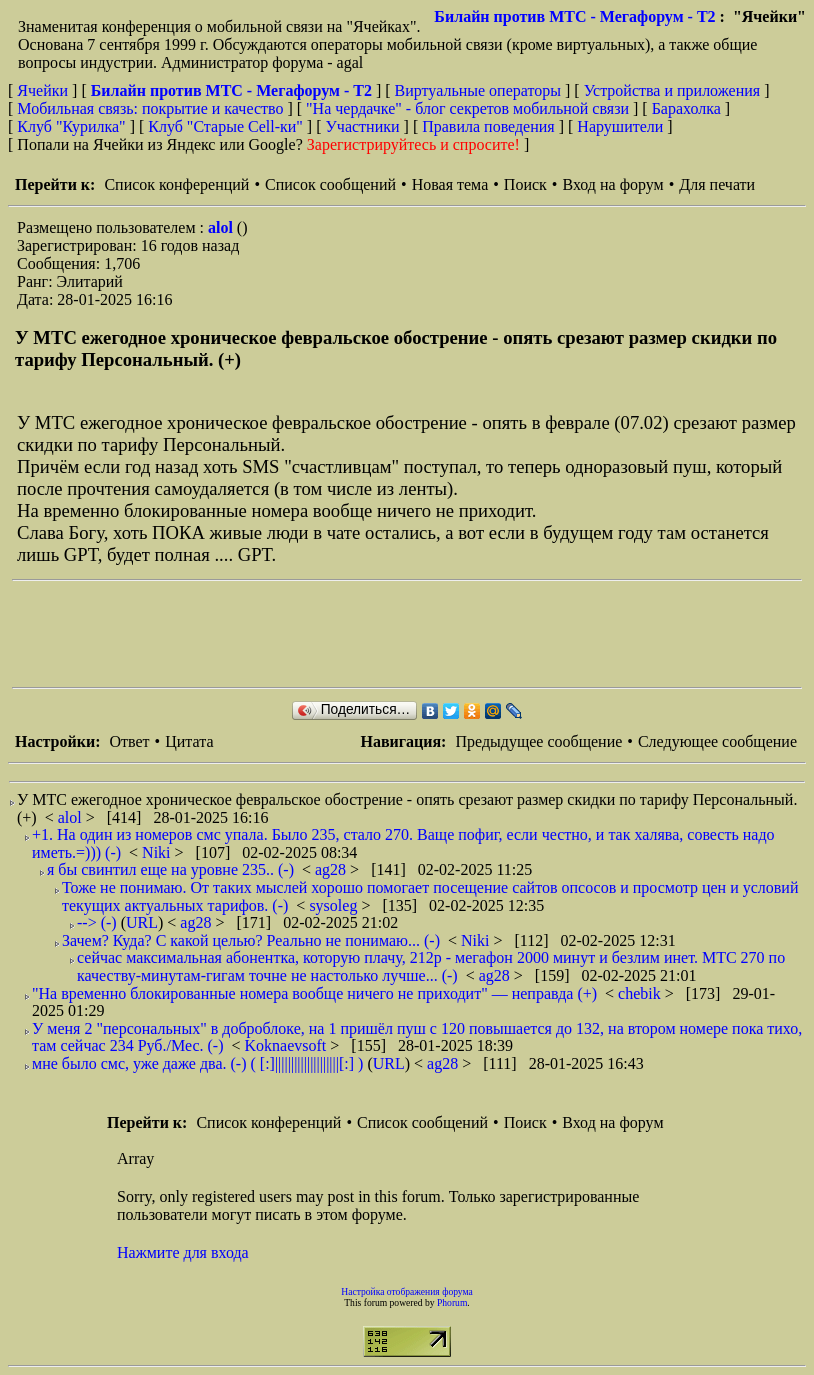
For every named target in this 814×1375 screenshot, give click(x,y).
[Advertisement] (376, 634)
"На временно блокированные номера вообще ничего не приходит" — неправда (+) (314, 993)
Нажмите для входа (183, 1252)
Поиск (525, 184)
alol (222, 227)
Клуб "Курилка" (71, 126)
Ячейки (44, 90)
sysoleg (335, 905)
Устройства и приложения (672, 90)
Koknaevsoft (288, 1045)
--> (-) (97, 922)
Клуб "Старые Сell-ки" (225, 126)
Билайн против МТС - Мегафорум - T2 (574, 16)
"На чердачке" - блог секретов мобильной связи (467, 108)
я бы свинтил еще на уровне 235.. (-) (170, 869)
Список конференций (176, 184)
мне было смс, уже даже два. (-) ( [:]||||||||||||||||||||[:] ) (197, 1063)
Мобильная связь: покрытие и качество (150, 108)
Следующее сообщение (717, 741)
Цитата (189, 741)
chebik (641, 993)
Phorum (452, 1302)
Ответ (129, 741)
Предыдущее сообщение (538, 741)
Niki (158, 852)
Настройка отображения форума (407, 1291)
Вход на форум (612, 184)
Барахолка (686, 108)
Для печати (717, 184)
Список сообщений (330, 184)
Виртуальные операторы (478, 90)
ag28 (332, 869)
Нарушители (620, 126)
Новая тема (450, 184)
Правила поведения (488, 126)
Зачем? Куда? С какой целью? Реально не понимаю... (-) (251, 940)
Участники (363, 126)
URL (142, 922)
